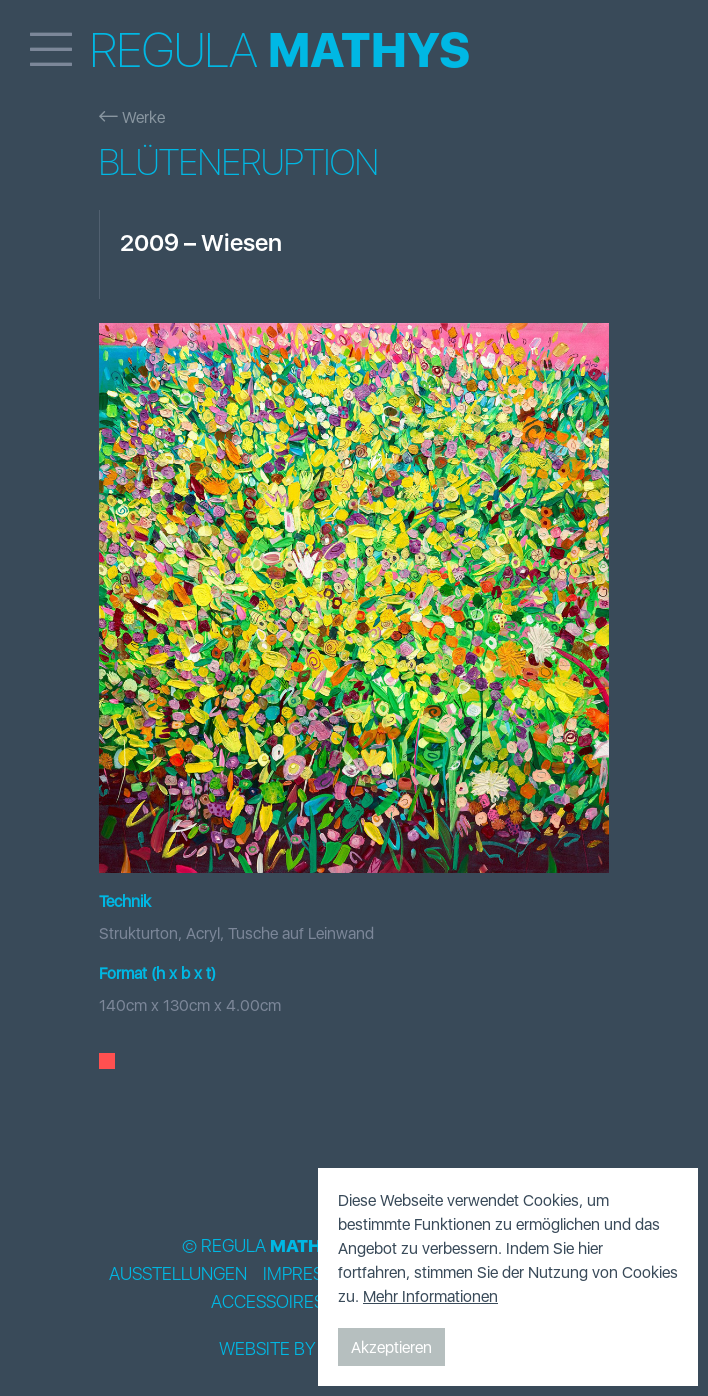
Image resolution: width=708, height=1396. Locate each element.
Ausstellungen (178, 1274)
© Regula (263, 1246)
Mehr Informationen (430, 1296)
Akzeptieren (391, 1347)
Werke (132, 117)
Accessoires (267, 1302)
